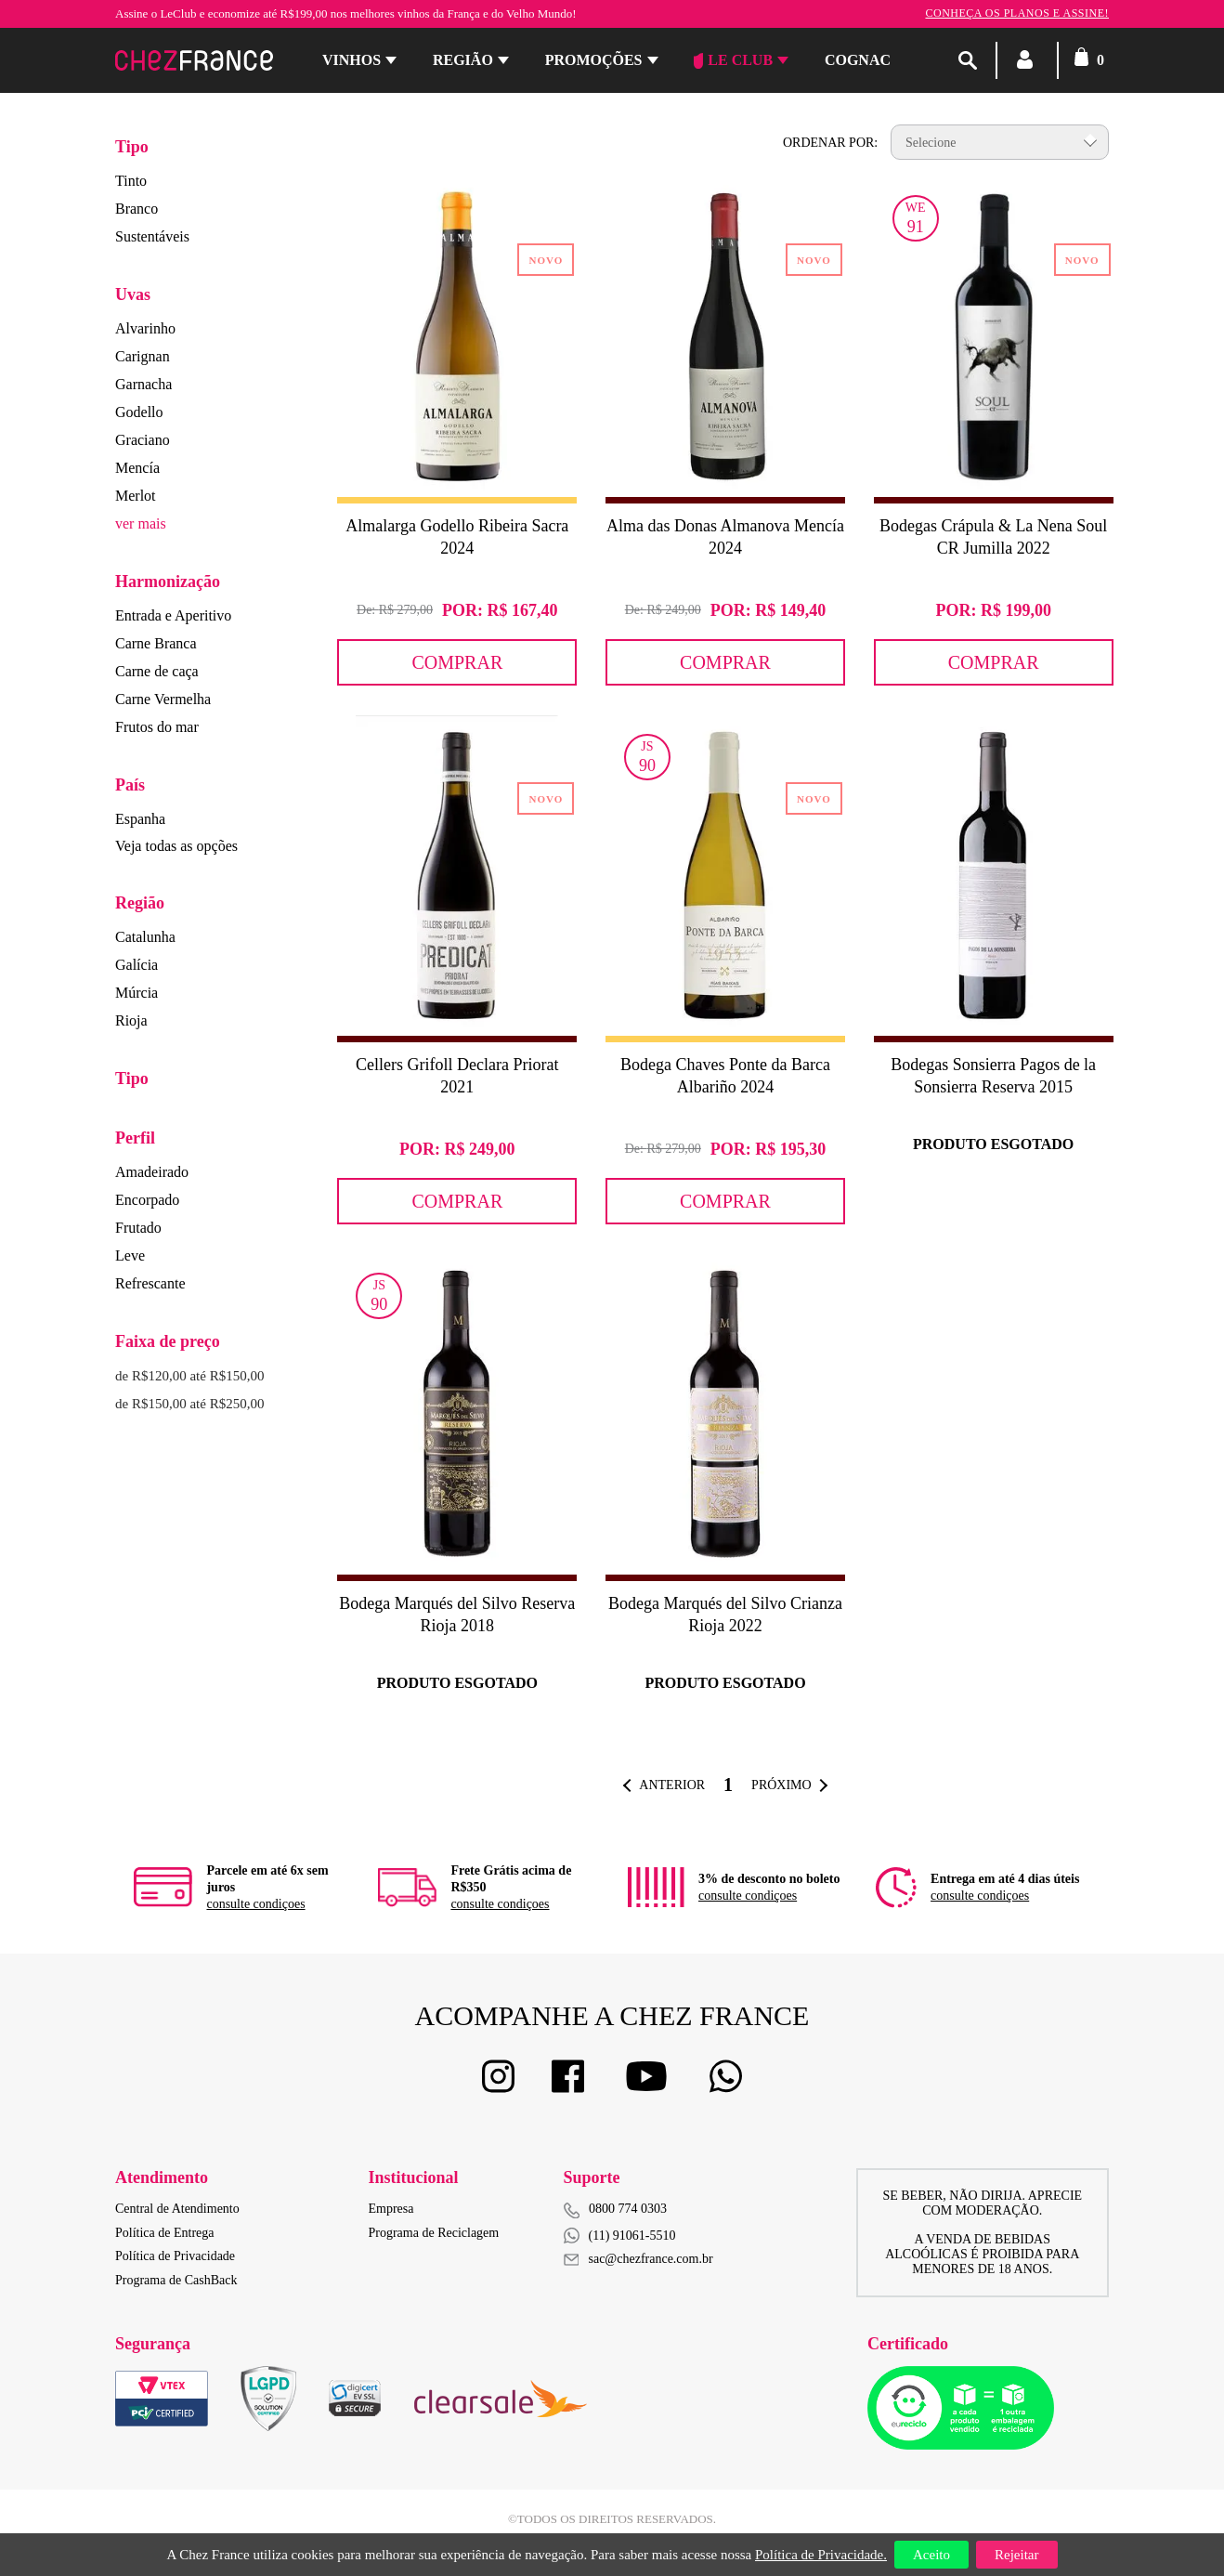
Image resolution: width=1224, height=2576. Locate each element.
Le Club (733, 60)
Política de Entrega (165, 2233)
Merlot (135, 495)
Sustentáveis (152, 236)
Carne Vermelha (163, 699)
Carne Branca (156, 643)
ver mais (140, 523)
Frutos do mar (157, 727)
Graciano (142, 440)
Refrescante (150, 1283)
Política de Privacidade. (821, 2554)
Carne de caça (157, 671)
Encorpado (147, 1200)
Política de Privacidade (175, 2256)
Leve (130, 1255)
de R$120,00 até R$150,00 (189, 1375)
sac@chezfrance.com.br (638, 2259)
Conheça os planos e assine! (1017, 13)
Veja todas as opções (176, 846)
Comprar (456, 662)
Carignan (142, 356)
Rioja (131, 1020)
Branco (136, 208)
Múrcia (136, 992)
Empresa (391, 2209)
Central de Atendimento (177, 2209)
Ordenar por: (830, 143)
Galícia (136, 965)
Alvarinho (145, 328)
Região (463, 60)
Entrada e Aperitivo (173, 615)
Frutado (138, 1228)
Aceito (931, 2554)
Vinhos (351, 60)
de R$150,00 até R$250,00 (189, 1403)
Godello (139, 412)
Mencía (137, 468)
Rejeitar (1016, 2554)
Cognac (858, 60)
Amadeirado (152, 1172)
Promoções (594, 60)
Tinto (131, 181)
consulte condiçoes (255, 1904)
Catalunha (145, 937)
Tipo (132, 146)
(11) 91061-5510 (620, 2235)
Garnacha (143, 384)
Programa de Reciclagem (434, 2233)
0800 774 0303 (628, 2209)
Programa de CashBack (176, 2280)
